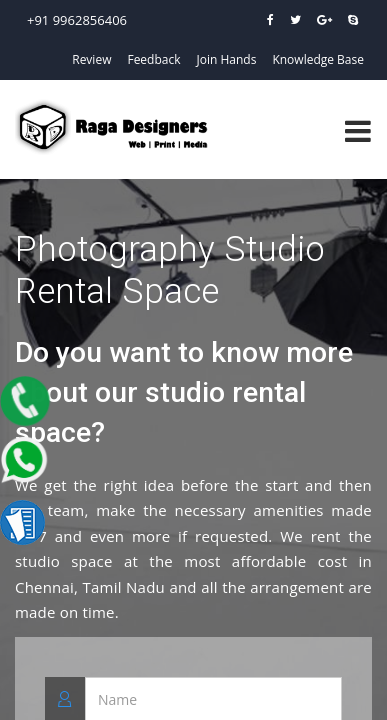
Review (91, 59)
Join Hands (227, 59)
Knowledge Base (318, 59)
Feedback (153, 59)
